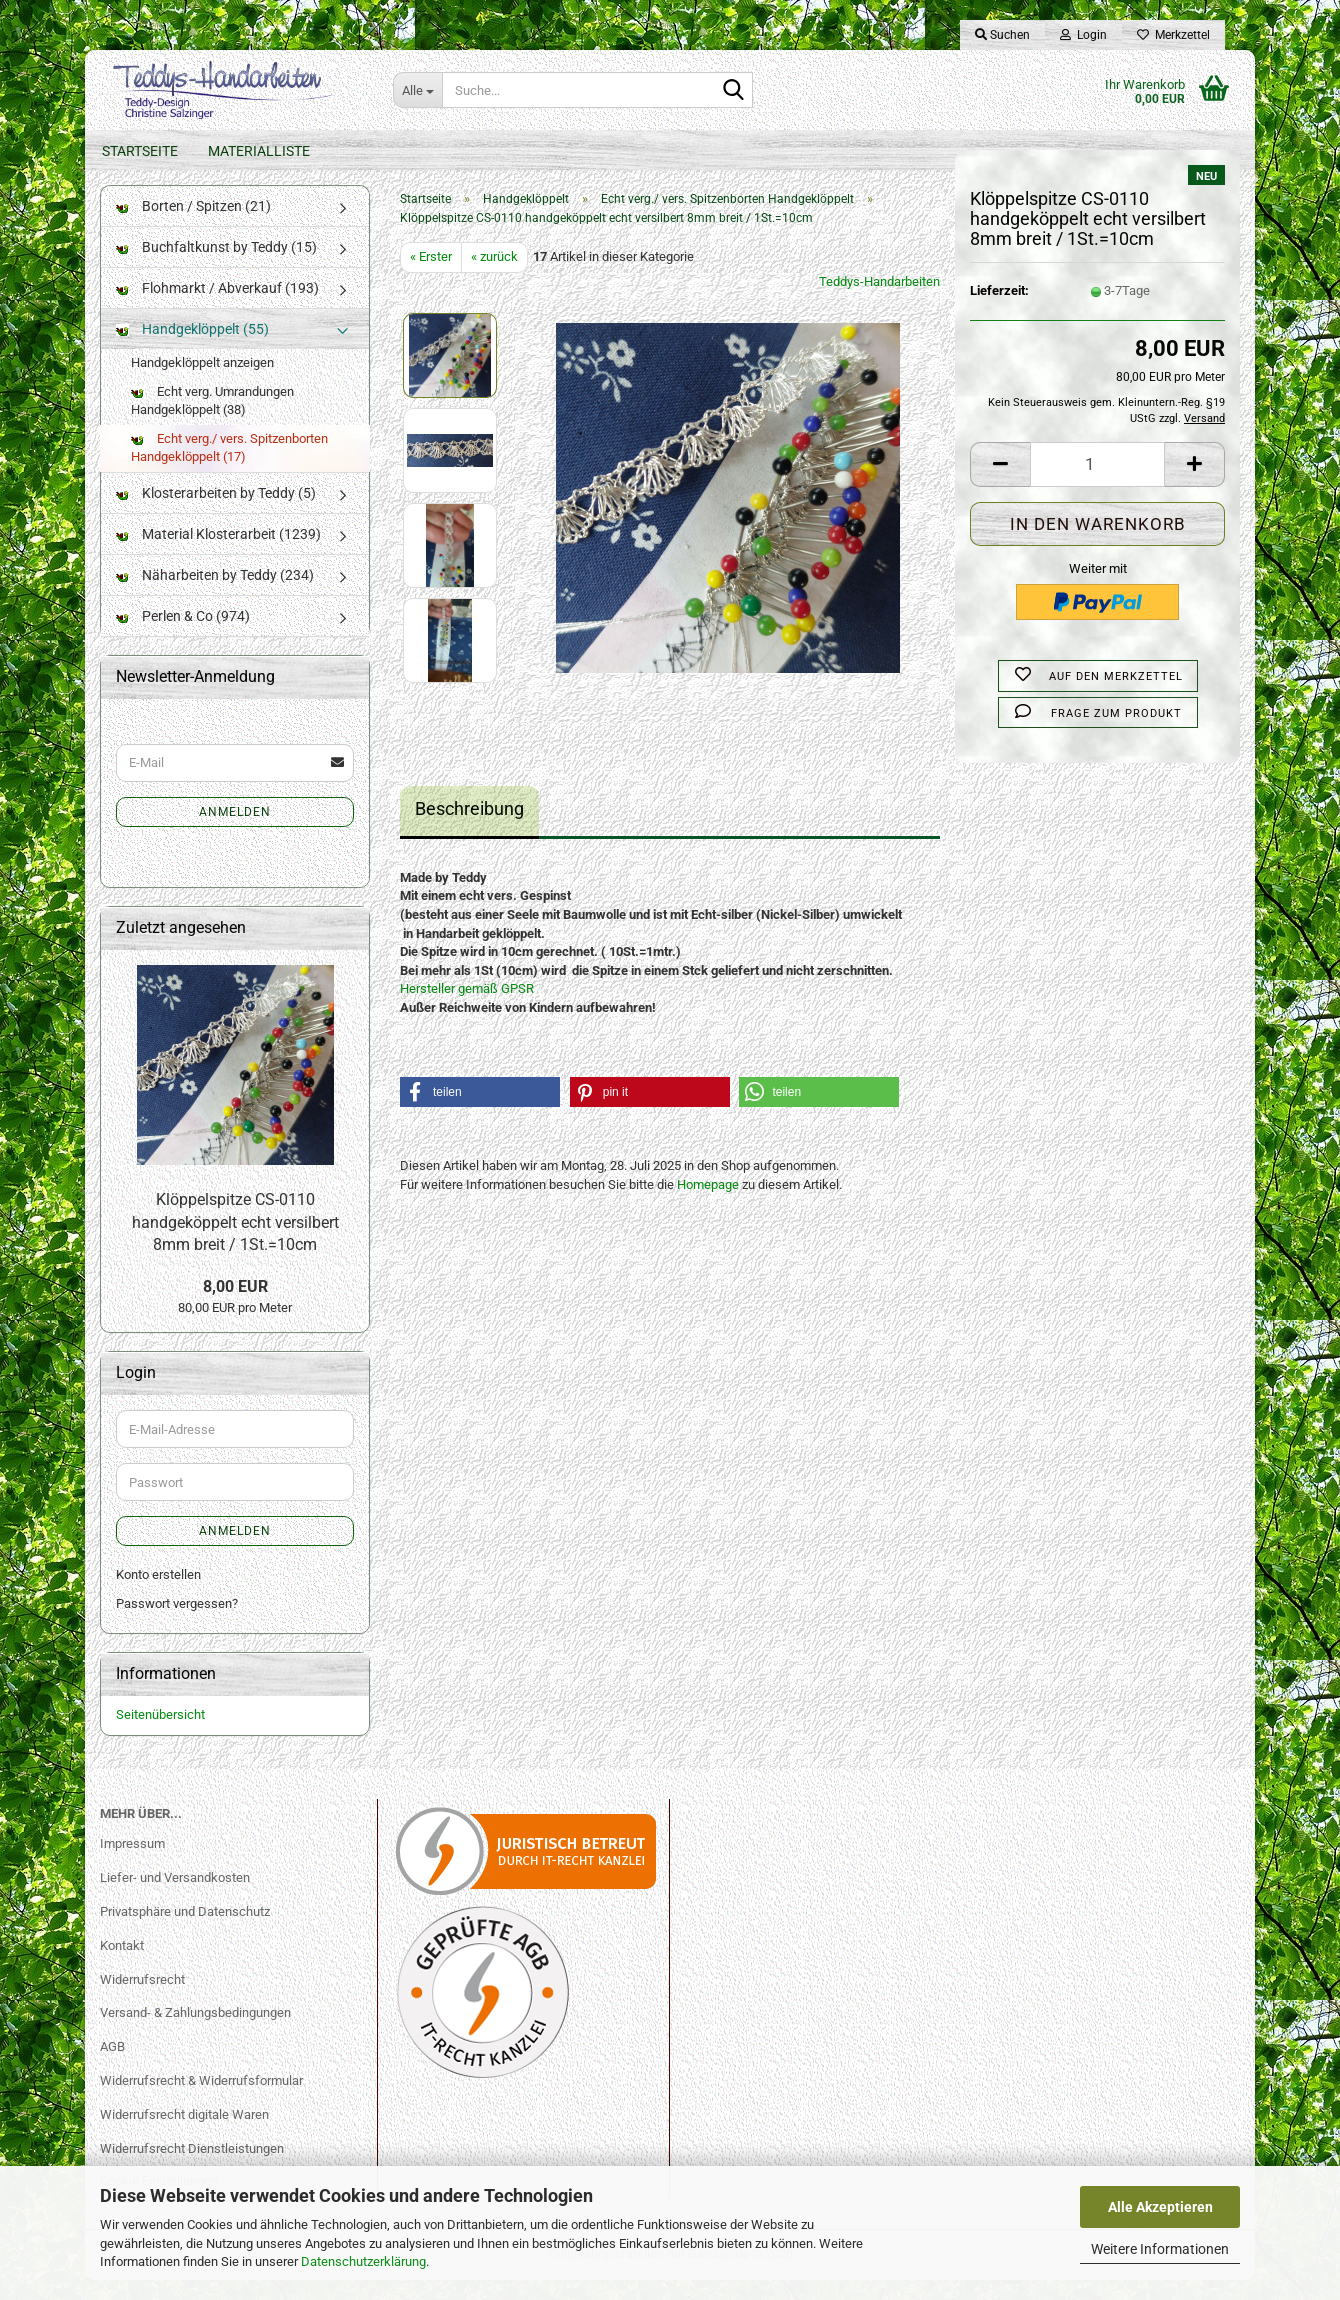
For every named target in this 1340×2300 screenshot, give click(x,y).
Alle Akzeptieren (1160, 2207)
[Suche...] (417, 90)
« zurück (494, 276)
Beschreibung (469, 828)
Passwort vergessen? (177, 1623)
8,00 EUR (235, 1306)
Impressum (132, 1863)
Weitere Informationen (1160, 2249)
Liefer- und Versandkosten (175, 1897)
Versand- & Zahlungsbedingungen (195, 2032)
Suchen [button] (1002, 35)
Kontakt (122, 1964)
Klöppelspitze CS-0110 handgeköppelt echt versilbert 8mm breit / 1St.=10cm (235, 1242)
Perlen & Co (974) (183, 636)
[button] (1000, 484)
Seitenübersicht (160, 1734)
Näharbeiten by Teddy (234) (215, 595)
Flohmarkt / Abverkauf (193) (217, 308)
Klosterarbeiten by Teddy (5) (216, 513)
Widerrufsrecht (142, 1998)
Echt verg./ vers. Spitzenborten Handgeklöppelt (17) (229, 468)
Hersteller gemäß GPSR (467, 1008)
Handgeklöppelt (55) (192, 349)
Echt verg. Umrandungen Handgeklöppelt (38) (212, 421)
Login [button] (1083, 35)
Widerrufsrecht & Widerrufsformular (201, 2100)
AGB (112, 2066)
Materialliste (259, 151)
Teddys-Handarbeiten (879, 301)
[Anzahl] (1097, 484)
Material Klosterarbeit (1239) (218, 554)
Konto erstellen (158, 1594)
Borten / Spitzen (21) (193, 226)
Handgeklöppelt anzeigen (202, 382)
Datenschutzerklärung (363, 2261)
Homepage (708, 1204)
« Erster (431, 276)
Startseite (140, 151)
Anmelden (235, 832)
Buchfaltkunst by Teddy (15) (216, 267)
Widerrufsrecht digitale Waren (184, 2134)
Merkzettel (1173, 35)
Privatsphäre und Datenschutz (185, 1931)
